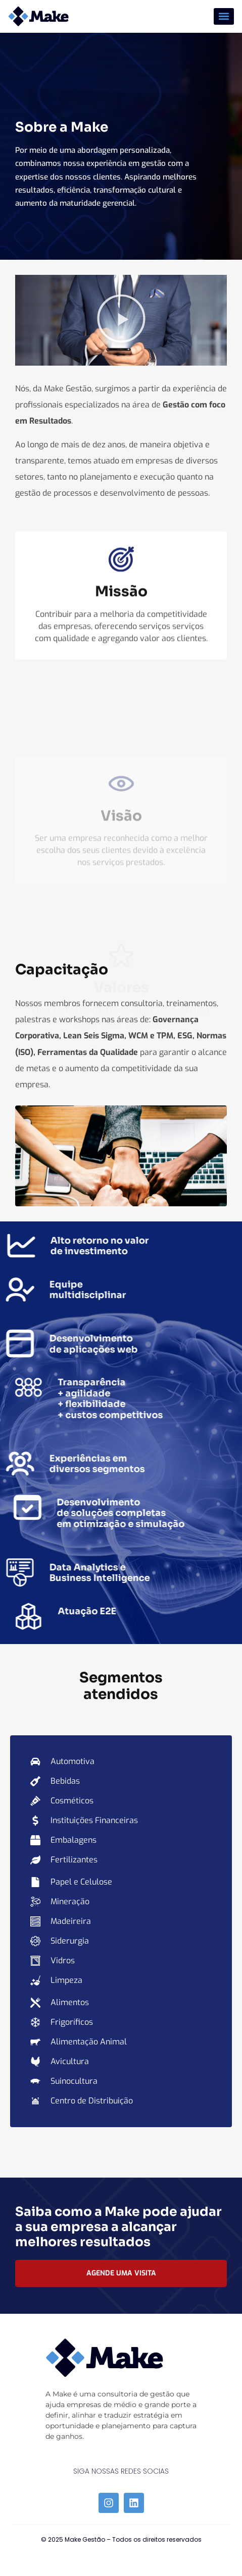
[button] (224, 16)
